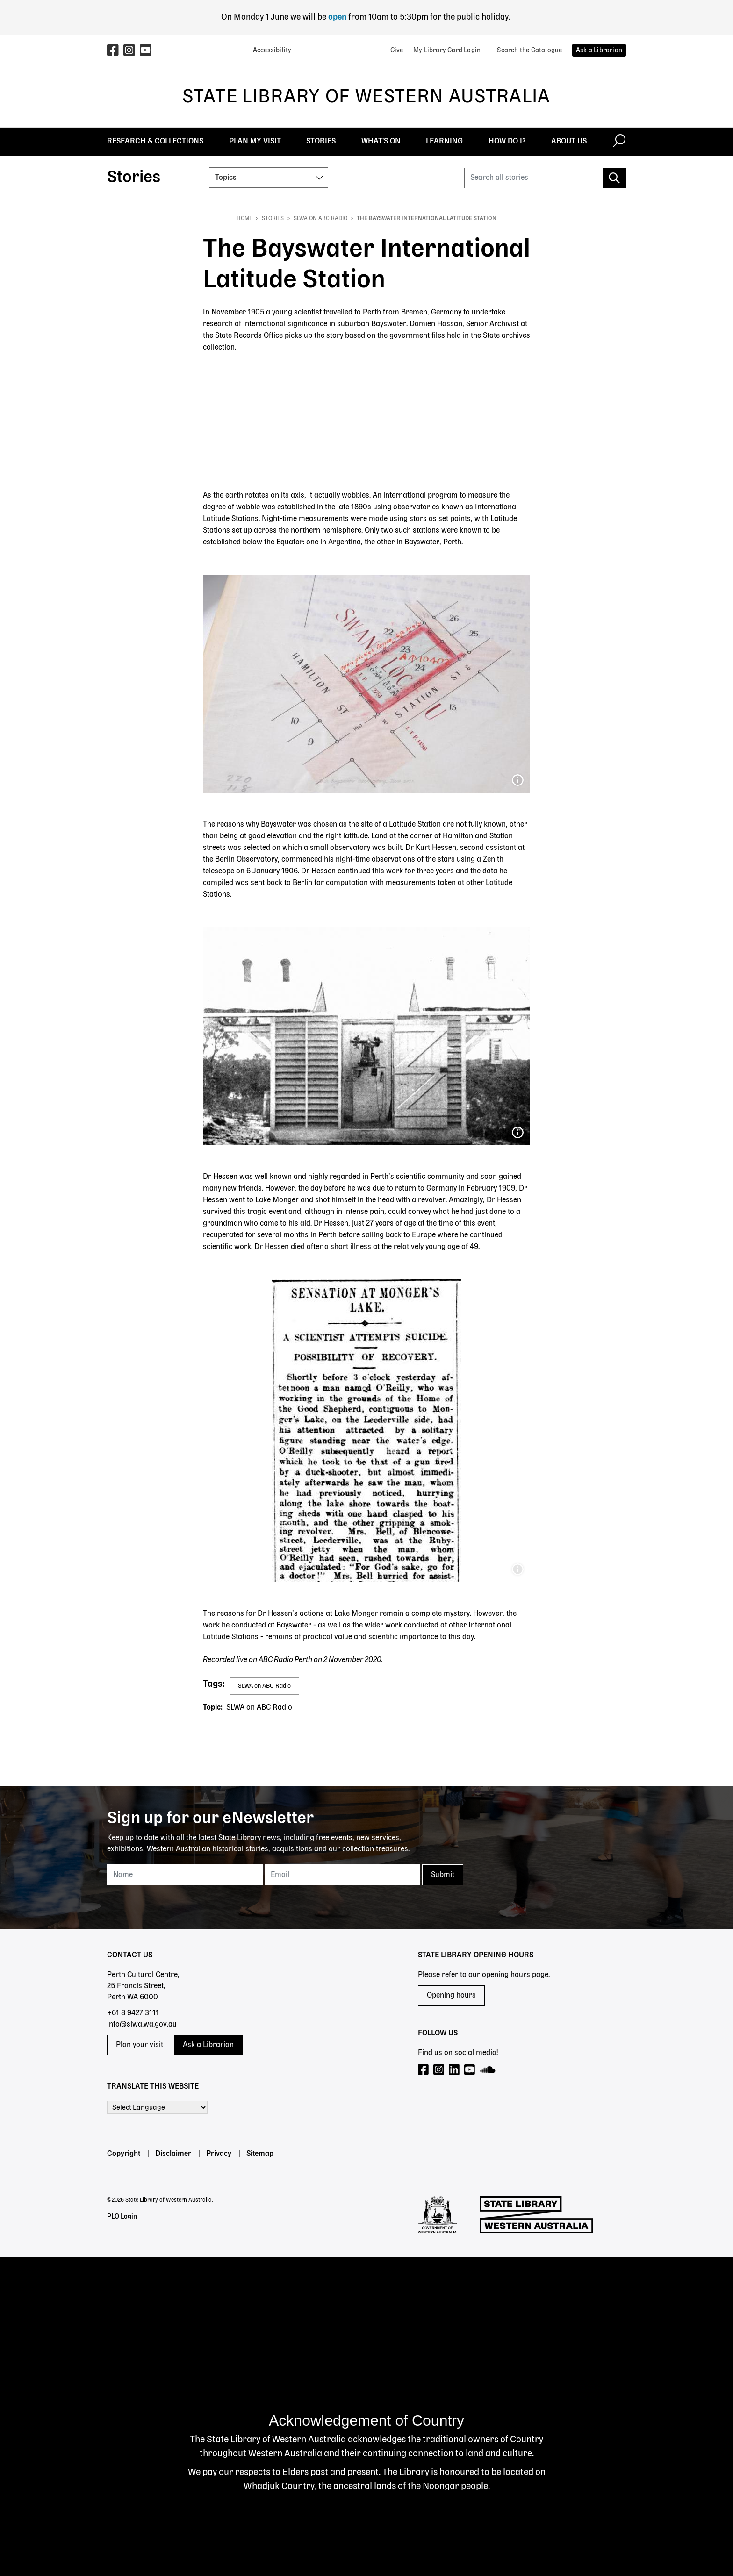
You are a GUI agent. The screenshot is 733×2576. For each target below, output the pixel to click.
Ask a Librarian (208, 2045)
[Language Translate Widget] (157, 2107)
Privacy (218, 2154)
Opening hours (451, 1995)
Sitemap (259, 2154)
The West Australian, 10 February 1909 (517, 1569)
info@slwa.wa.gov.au (142, 2024)
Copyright (123, 2154)
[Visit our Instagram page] (439, 2070)
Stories (273, 218)
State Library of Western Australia (366, 97)
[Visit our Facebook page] (424, 2070)
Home (244, 218)
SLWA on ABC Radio (320, 218)
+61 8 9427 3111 (133, 2013)
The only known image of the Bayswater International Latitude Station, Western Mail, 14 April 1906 (517, 1132)
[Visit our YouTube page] (470, 2070)
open (338, 17)
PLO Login (122, 2216)
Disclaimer (173, 2154)
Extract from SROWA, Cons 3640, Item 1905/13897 (517, 780)
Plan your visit (139, 2045)
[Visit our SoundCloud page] (488, 2070)
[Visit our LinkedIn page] (454, 2070)
